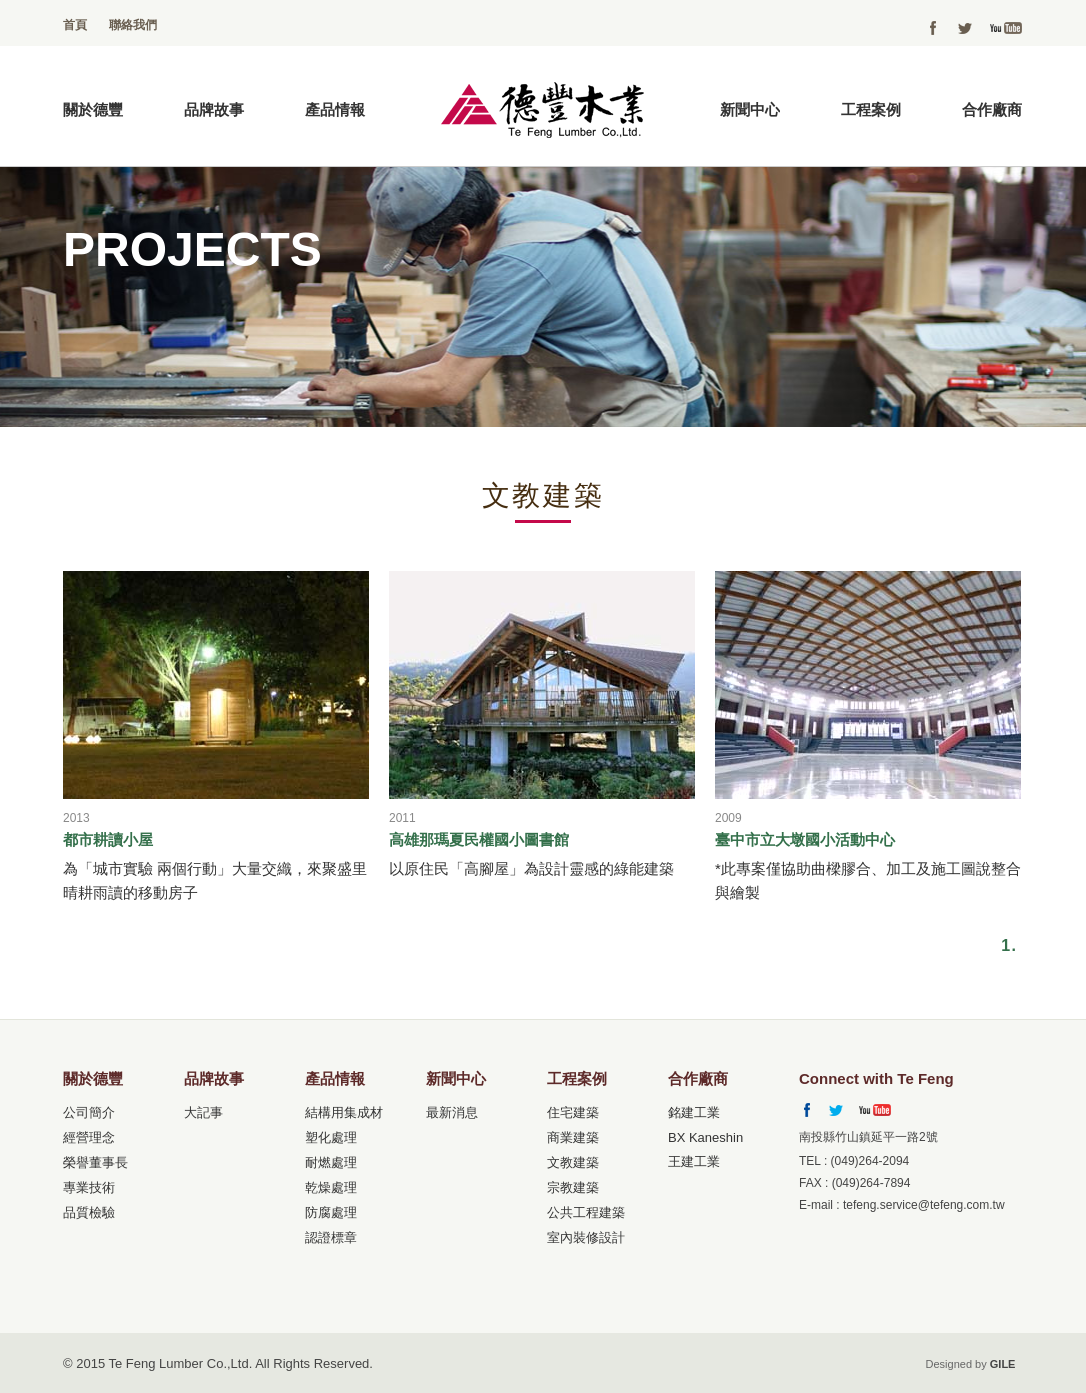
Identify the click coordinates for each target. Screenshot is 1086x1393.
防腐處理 (331, 1212)
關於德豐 (93, 109)
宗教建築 (573, 1187)
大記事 (203, 1112)
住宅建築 (573, 1112)
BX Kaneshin (705, 1137)
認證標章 (331, 1237)
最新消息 (452, 1112)
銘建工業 (694, 1112)
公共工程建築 (586, 1212)
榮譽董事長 (95, 1162)
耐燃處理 (331, 1162)
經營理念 (89, 1137)
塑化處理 (331, 1137)
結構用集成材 (344, 1112)
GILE (1003, 1364)
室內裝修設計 (586, 1237)
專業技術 (89, 1187)
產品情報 (335, 109)
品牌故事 (214, 109)
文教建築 (573, 1162)
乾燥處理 (331, 1187)
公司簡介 (89, 1112)
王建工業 (694, 1161)
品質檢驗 (89, 1212)
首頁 (75, 25)
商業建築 (573, 1137)
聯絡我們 (133, 25)
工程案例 (871, 109)
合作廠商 (992, 109)
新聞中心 (750, 109)
